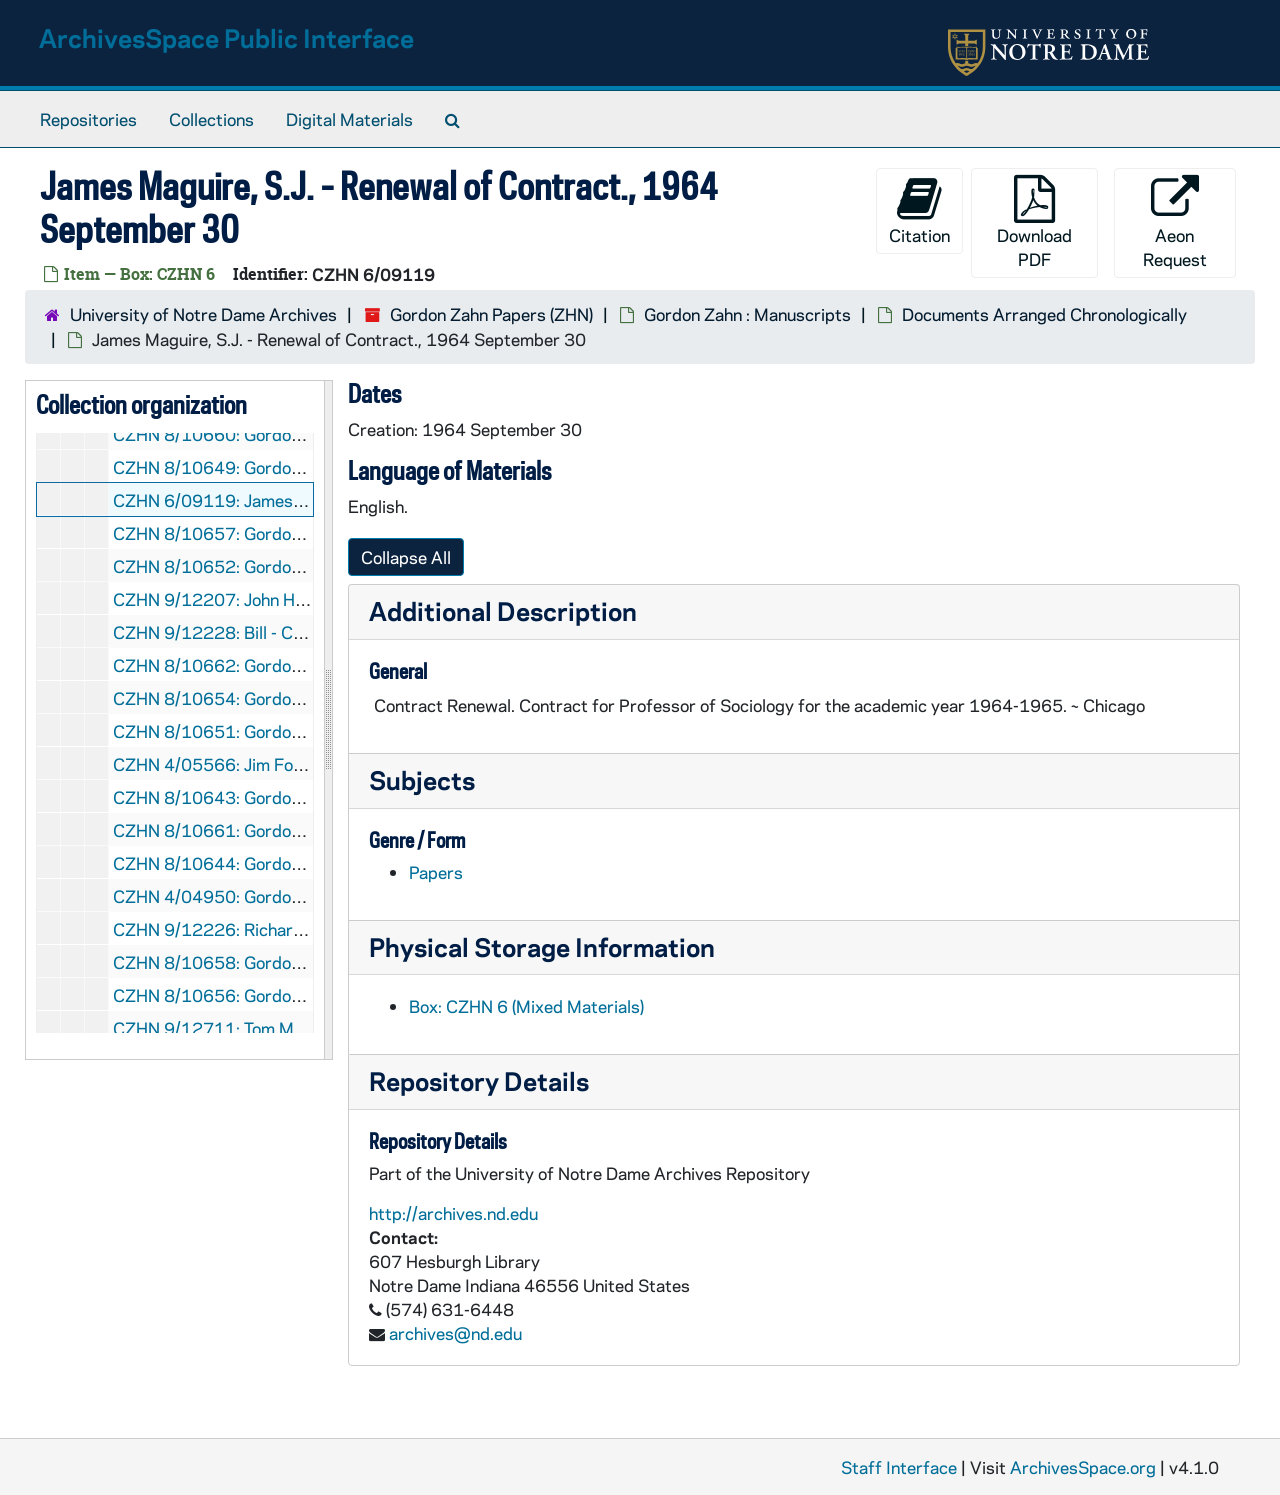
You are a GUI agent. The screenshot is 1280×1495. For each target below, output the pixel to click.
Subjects (422, 779)
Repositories (88, 119)
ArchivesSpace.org (1083, 1467)
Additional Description (503, 610)
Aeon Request (1175, 222)
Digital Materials (349, 119)
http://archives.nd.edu (453, 1213)
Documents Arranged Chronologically (1044, 314)
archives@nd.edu (455, 1333)
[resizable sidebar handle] (328, 720)
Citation (919, 210)
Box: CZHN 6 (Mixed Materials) (526, 1006)
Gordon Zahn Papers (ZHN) (491, 314)
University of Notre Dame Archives (203, 314)
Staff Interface (899, 1467)
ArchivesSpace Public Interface (226, 37)
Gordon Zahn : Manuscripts (747, 314)
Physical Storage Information (542, 946)
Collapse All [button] (406, 557)
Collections (211, 119)
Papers (436, 872)
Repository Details (479, 1080)
